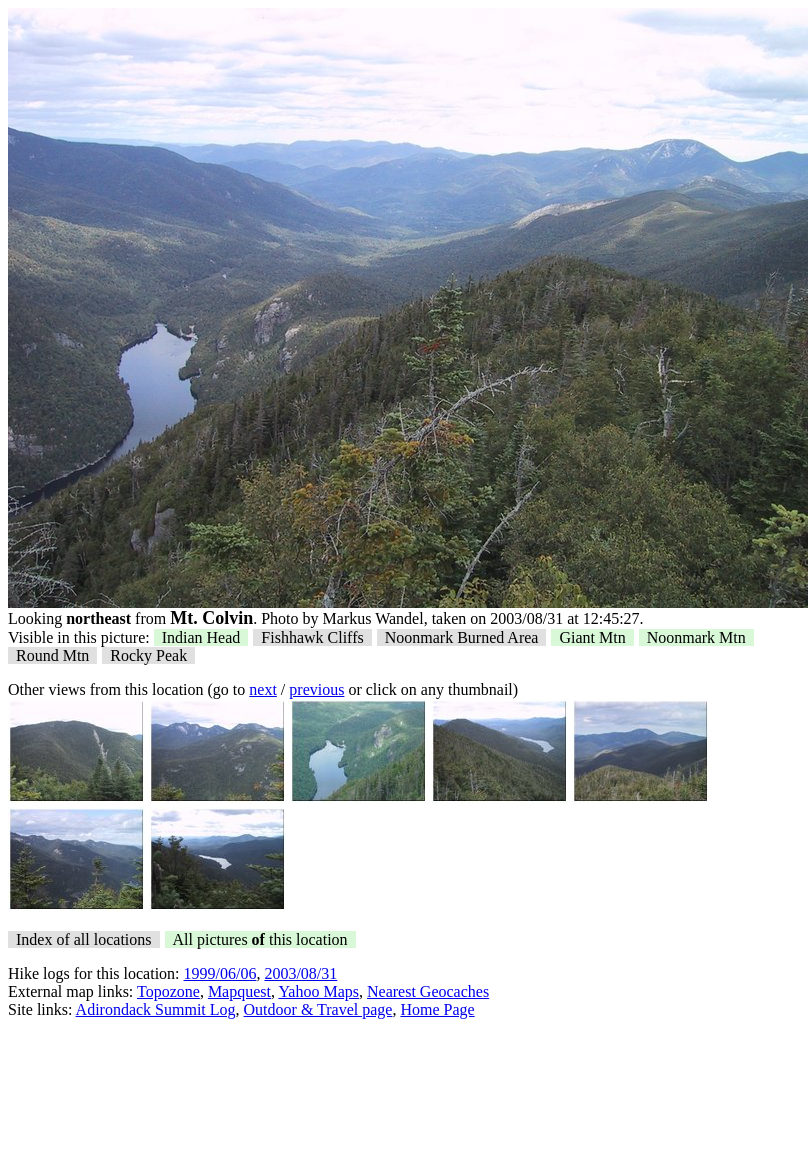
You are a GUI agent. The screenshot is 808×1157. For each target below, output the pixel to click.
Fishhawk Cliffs (312, 637)
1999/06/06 (220, 973)
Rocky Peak (148, 655)
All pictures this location (260, 939)
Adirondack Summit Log (156, 1009)
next (263, 689)
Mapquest (239, 991)
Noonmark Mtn (696, 637)
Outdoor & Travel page (318, 1009)
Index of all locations (84, 939)
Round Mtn (52, 655)
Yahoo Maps (318, 991)
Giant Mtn (592, 637)
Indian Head (201, 637)
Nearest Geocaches (428, 991)
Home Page (437, 1009)
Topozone (168, 991)
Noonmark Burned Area (462, 637)
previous (316, 689)
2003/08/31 (300, 973)
